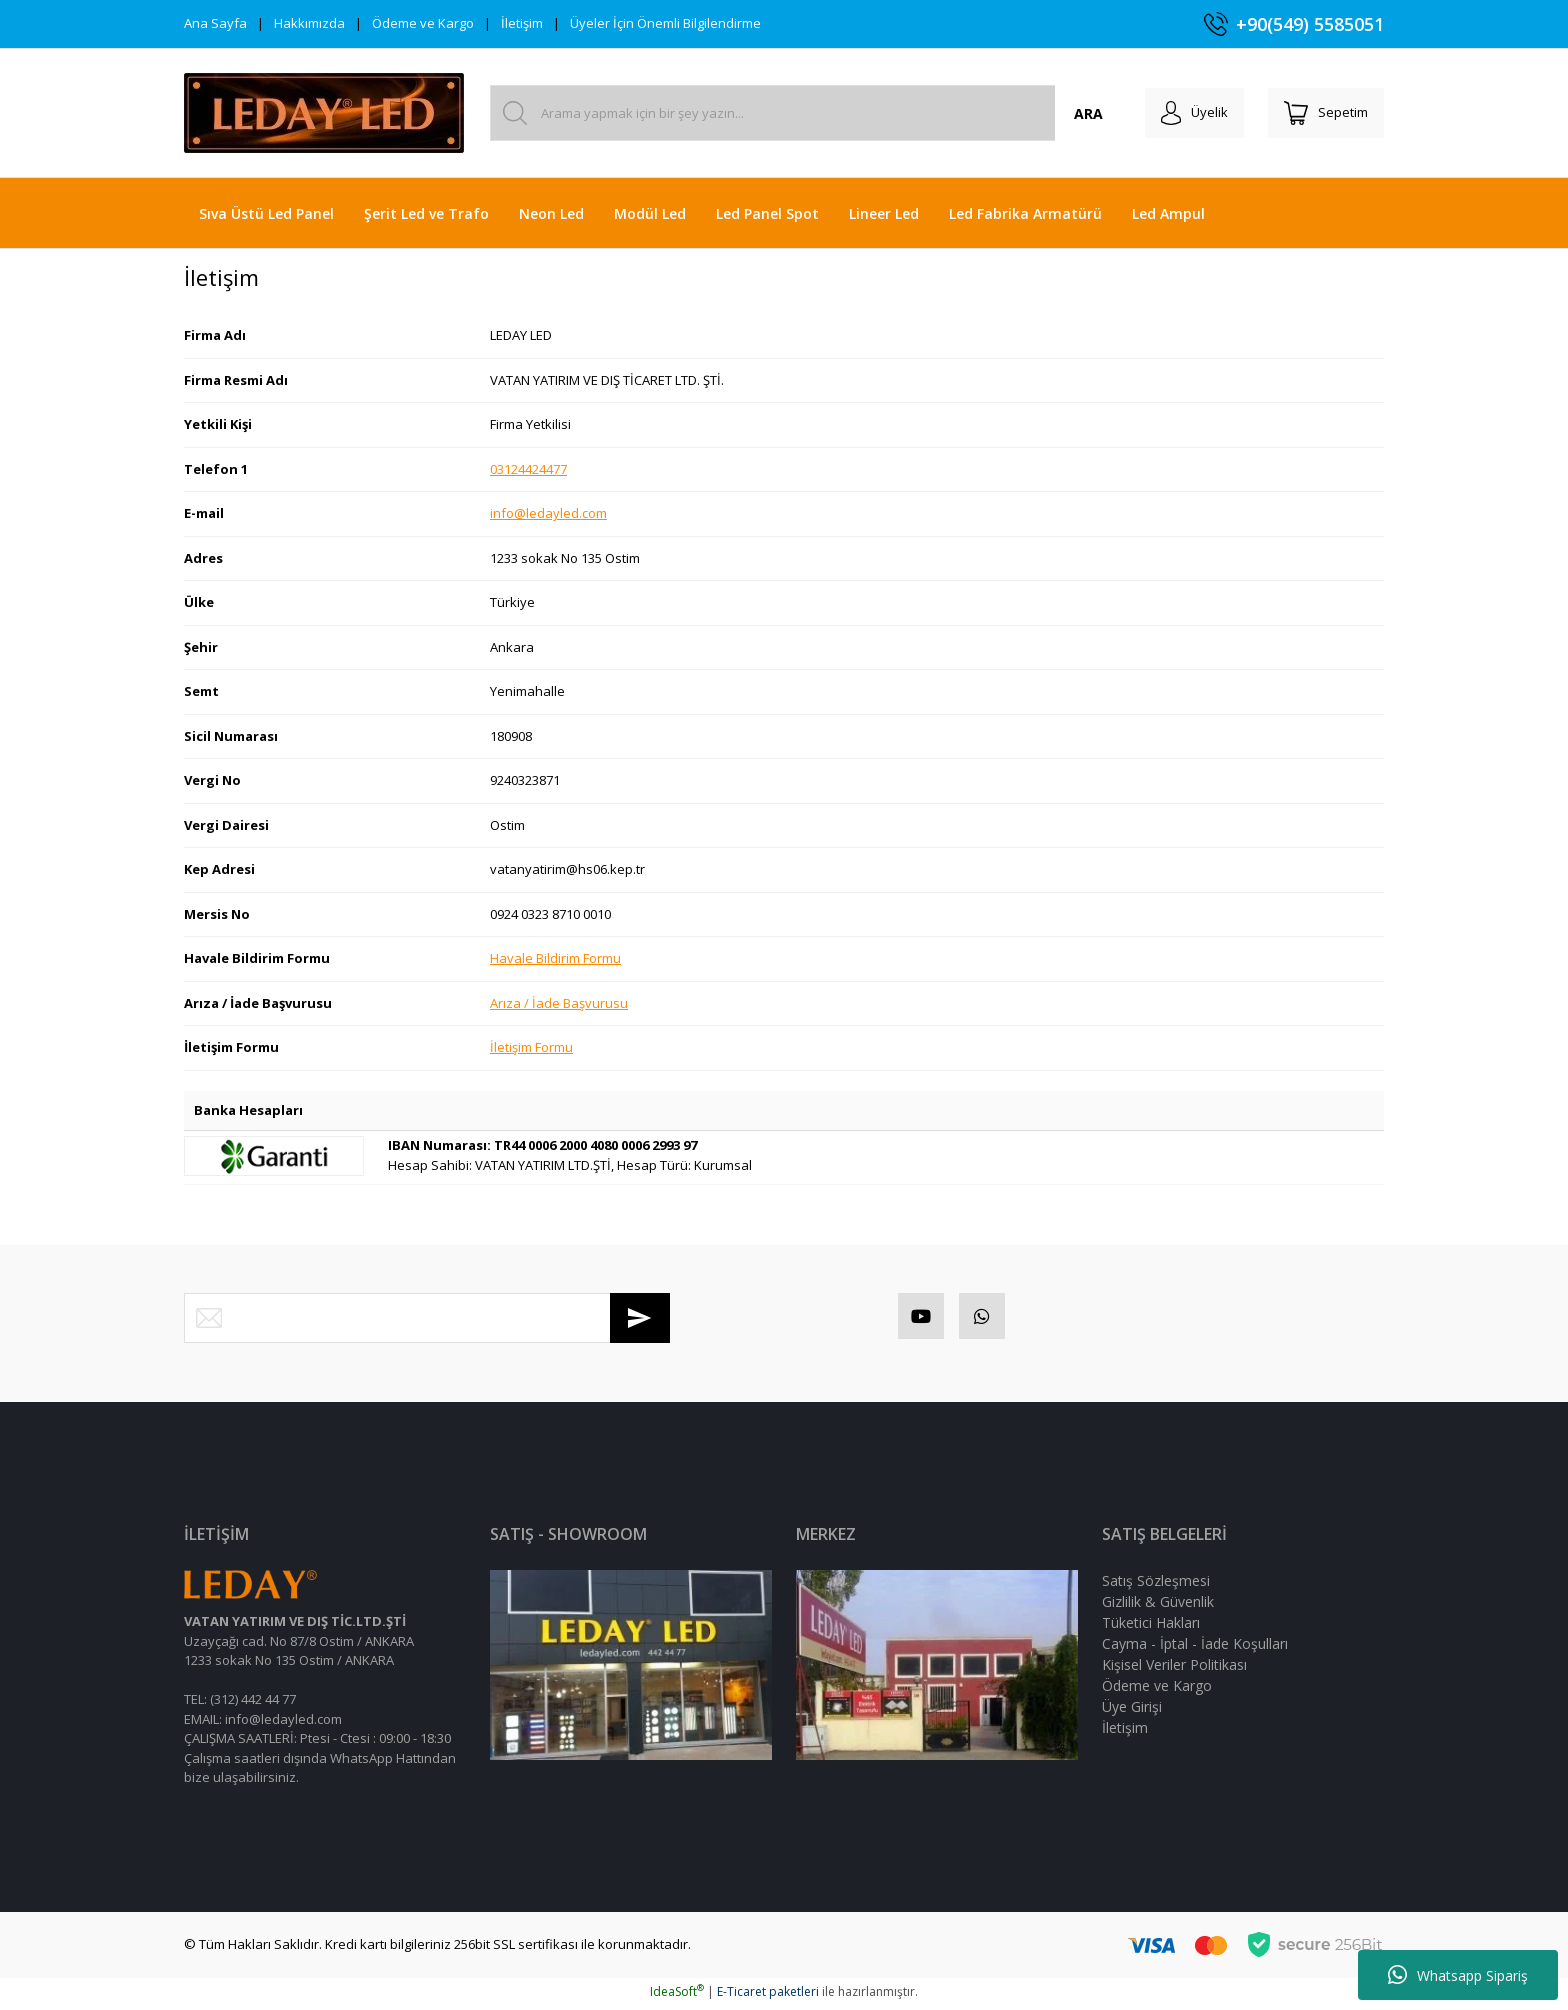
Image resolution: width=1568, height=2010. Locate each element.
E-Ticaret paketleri (768, 1995)
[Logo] (324, 113)
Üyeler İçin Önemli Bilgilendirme (665, 23)
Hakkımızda (309, 23)
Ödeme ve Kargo (423, 23)
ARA (1072, 113)
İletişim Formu (531, 1047)
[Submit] (640, 1318)
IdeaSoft (677, 1995)
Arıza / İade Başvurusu (559, 1003)
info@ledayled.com (548, 513)
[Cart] (1322, 113)
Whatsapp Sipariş (1458, 1975)
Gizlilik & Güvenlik (1158, 1605)
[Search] (797, 113)
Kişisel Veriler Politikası (1174, 1668)
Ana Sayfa (215, 23)
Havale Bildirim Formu (555, 958)
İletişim (522, 23)
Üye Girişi (1132, 1710)
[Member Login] (1182, 113)
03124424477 (528, 469)
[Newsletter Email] (427, 1318)
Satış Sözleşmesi (1156, 1584)
